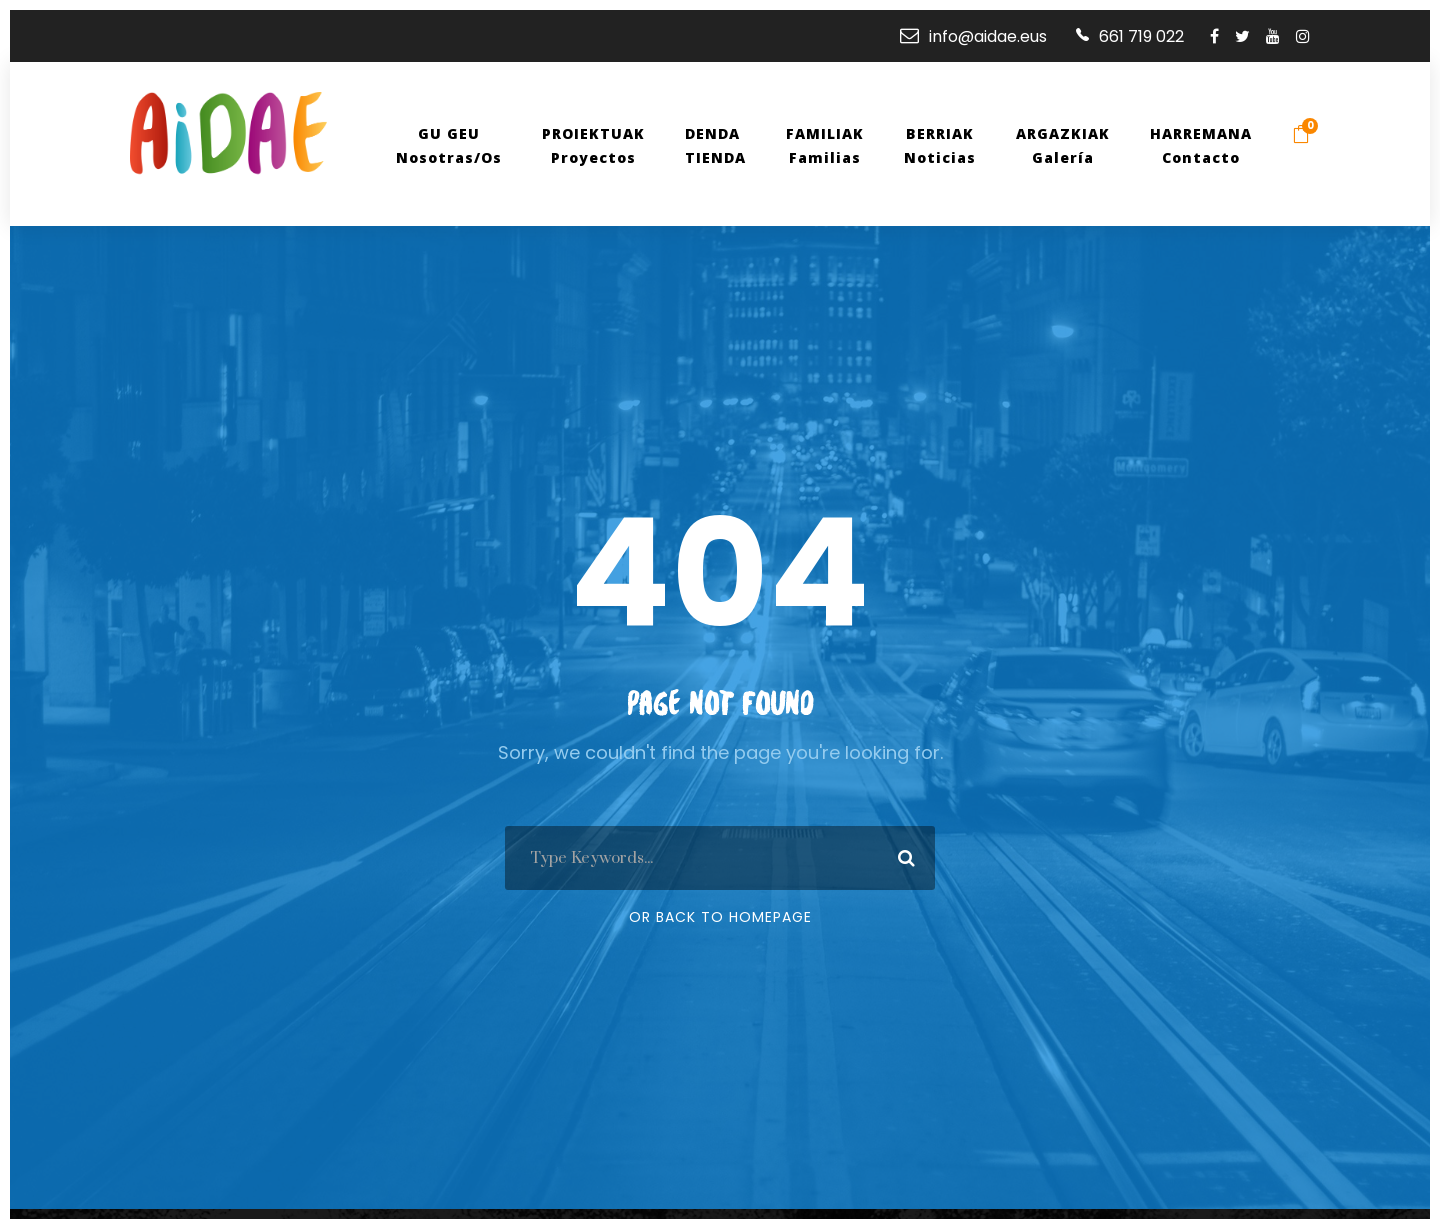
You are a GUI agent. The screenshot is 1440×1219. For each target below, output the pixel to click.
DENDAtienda (724, 145)
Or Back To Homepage (720, 917)
